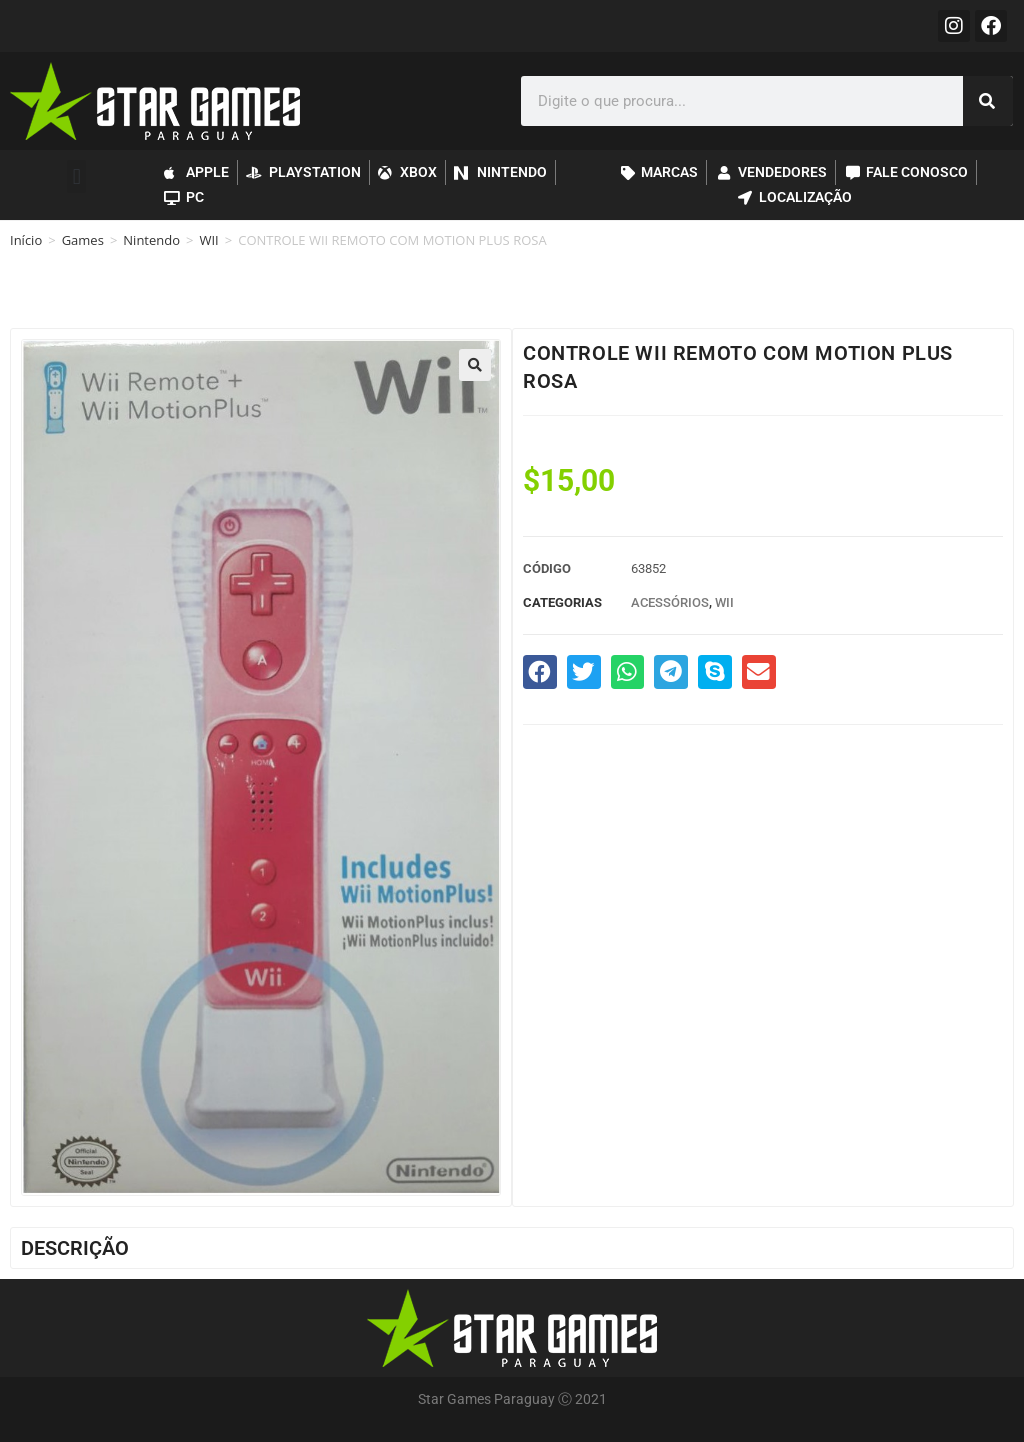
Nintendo (151, 240)
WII (208, 240)
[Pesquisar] (988, 101)
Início (26, 240)
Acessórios (670, 602)
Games (83, 240)
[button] (76, 176)
